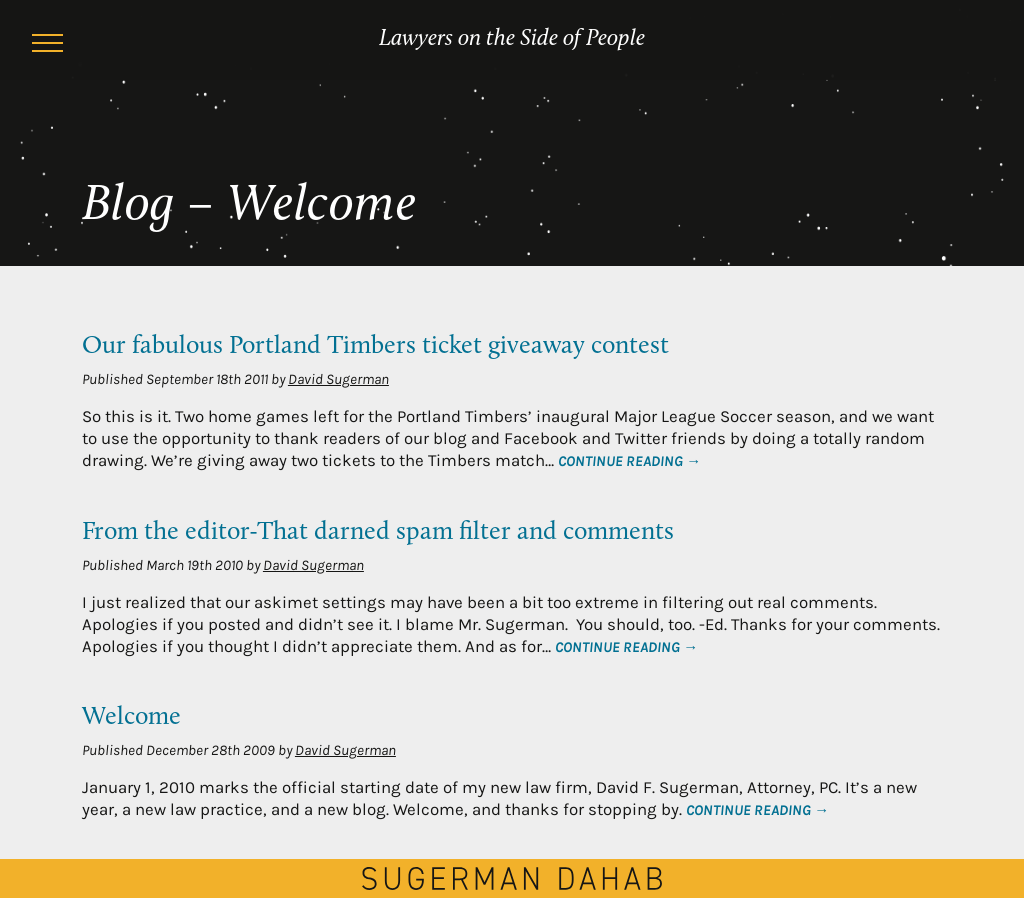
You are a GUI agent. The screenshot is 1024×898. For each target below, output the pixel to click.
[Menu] (48, 46)
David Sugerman (338, 379)
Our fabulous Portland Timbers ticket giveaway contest (375, 346)
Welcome (131, 717)
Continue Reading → (629, 461)
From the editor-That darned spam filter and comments (378, 532)
